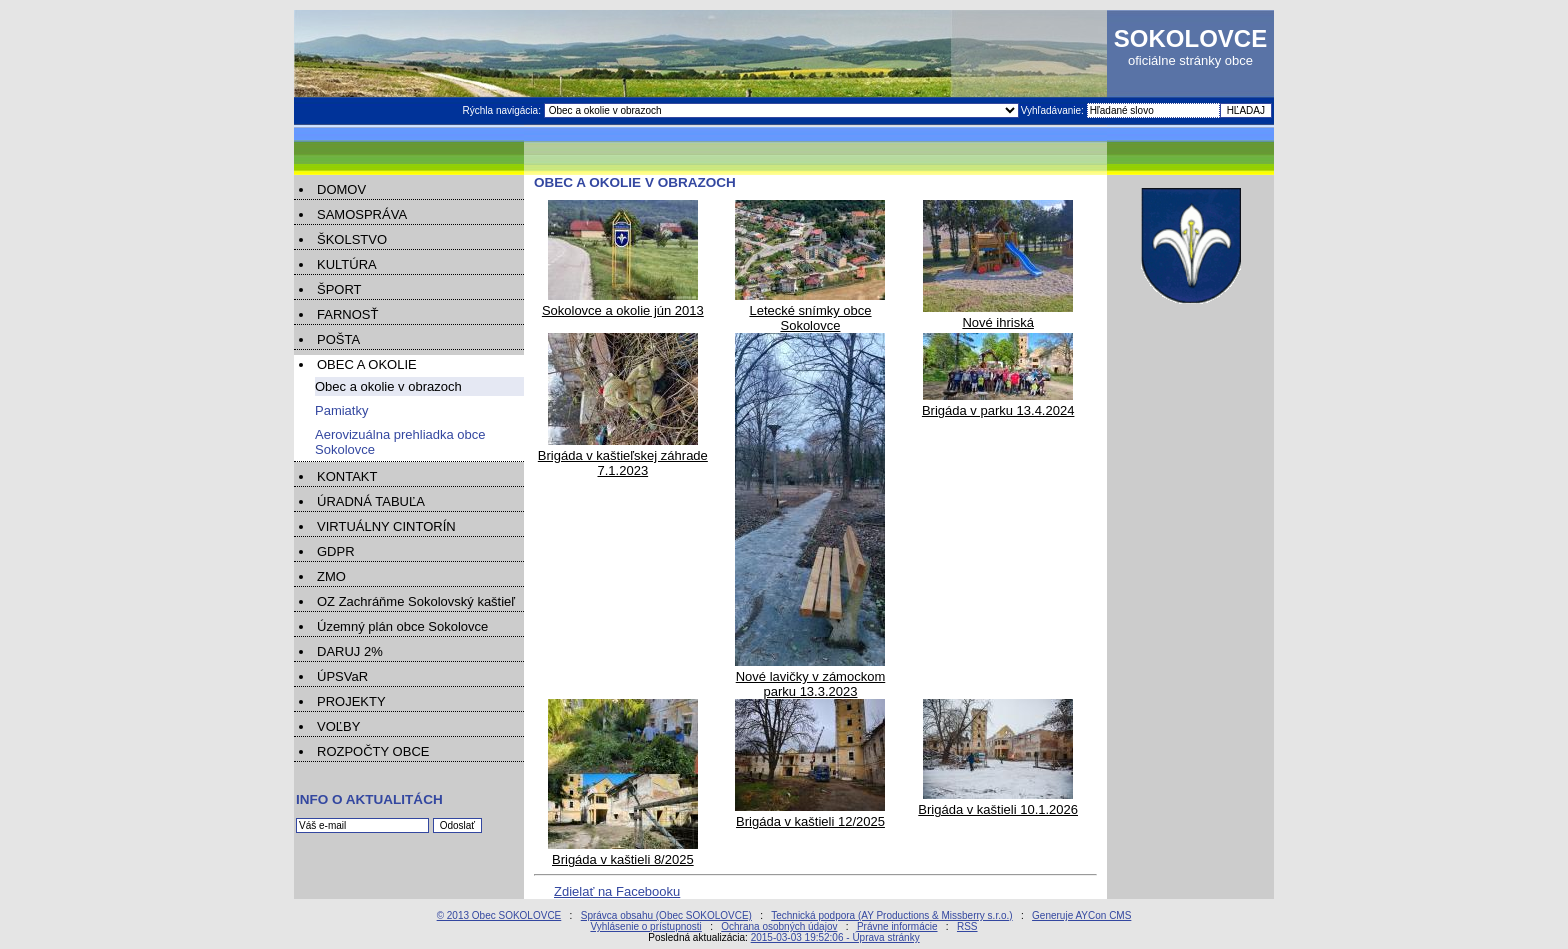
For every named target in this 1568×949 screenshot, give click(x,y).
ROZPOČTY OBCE (373, 751)
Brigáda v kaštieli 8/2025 (623, 852)
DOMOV (341, 189)
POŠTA (338, 339)
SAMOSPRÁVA (362, 214)
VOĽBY (338, 726)
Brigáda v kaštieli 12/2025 (810, 814)
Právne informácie (897, 926)
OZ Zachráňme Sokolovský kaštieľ (416, 601)
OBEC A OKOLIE (367, 364)
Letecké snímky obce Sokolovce (810, 310)
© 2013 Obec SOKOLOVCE (499, 915)
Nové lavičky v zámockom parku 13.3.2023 (810, 676)
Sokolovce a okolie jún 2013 (623, 303)
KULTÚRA (347, 264)
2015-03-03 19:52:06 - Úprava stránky (835, 937)
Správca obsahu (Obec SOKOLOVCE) (666, 915)
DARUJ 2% (350, 651)
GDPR (336, 551)
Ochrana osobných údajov (779, 926)
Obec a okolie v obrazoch (388, 386)
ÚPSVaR (342, 676)
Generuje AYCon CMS (1081, 915)
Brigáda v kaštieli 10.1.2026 (998, 802)
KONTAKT (347, 476)
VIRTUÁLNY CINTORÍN (386, 526)
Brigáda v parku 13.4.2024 (998, 403)
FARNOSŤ (347, 314)
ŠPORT (339, 289)
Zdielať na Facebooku (617, 891)
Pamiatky (341, 410)
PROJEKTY (351, 701)
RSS (967, 926)
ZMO (331, 576)
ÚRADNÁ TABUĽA (371, 501)
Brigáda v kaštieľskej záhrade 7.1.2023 (623, 455)
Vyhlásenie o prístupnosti (645, 926)
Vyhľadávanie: (1054, 110)
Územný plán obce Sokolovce (402, 626)
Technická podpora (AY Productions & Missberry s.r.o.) (891, 915)
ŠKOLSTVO (352, 239)
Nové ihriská (998, 315)
